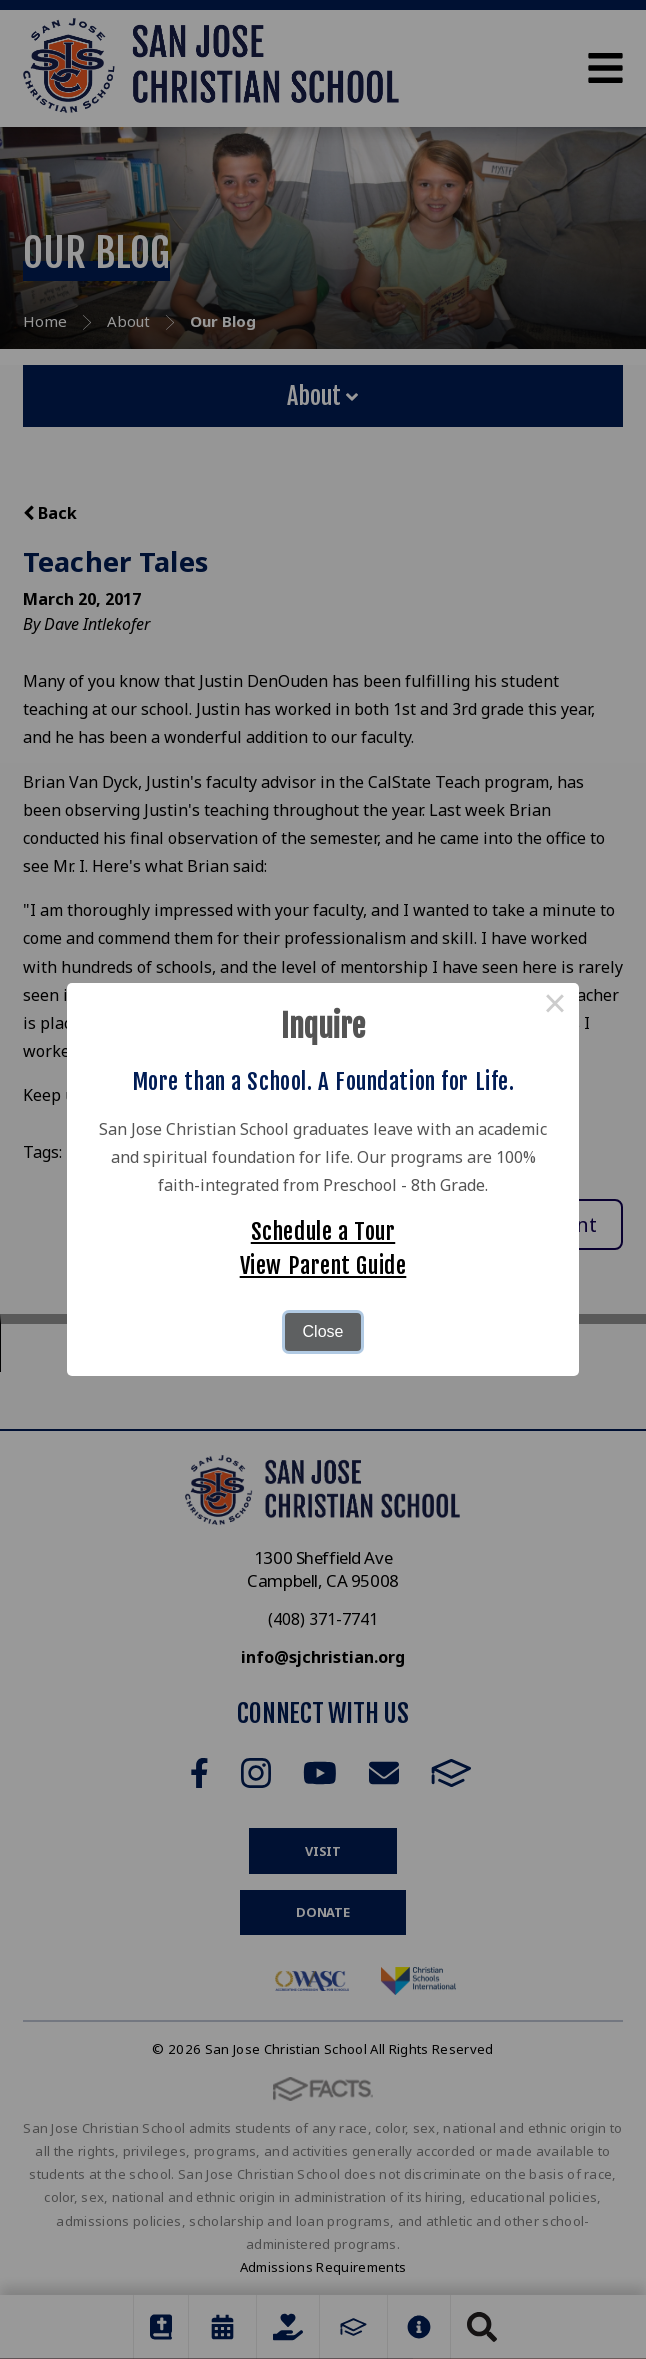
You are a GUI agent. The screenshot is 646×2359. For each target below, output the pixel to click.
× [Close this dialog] (555, 1007)
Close (323, 1331)
